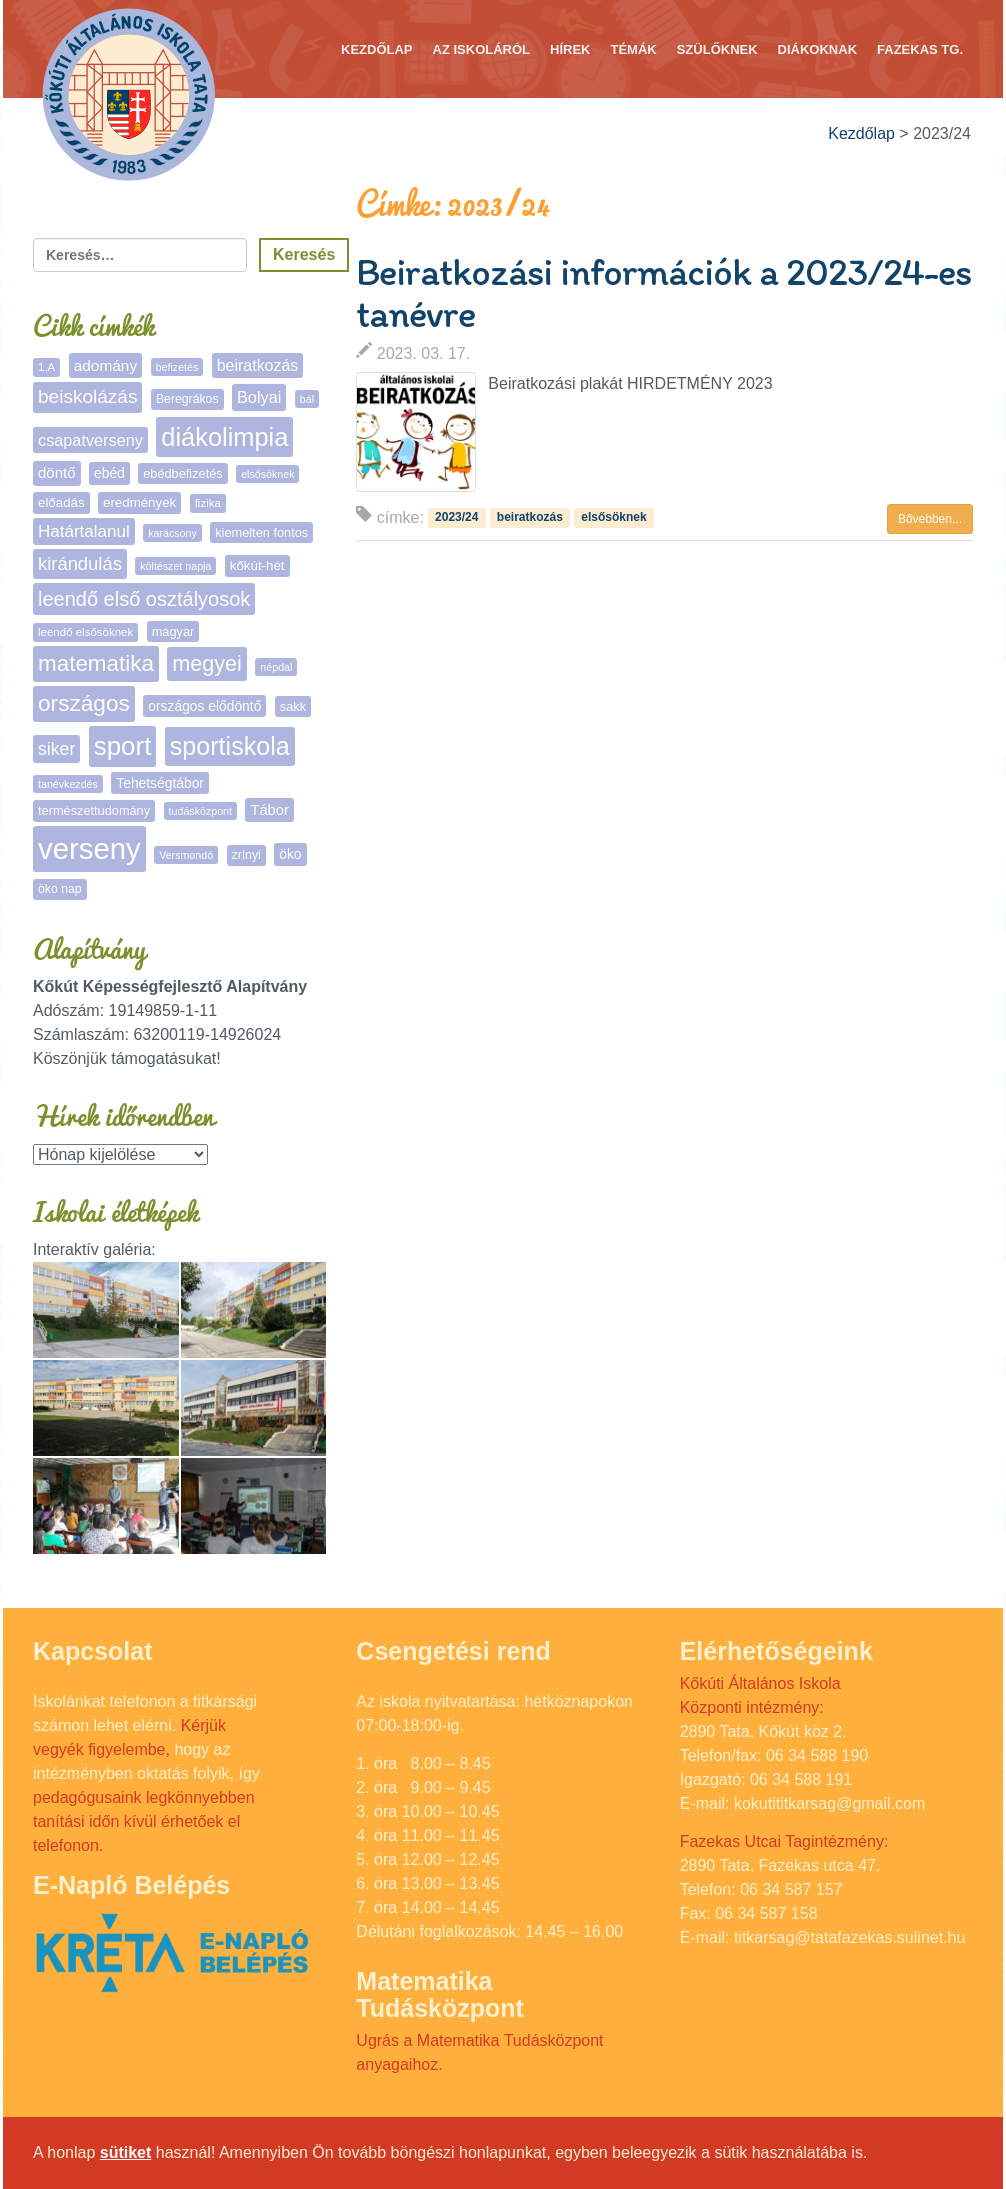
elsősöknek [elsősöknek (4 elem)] (267, 474)
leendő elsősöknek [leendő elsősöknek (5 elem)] (85, 632)
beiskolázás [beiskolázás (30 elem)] (87, 396)
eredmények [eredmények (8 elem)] (139, 502)
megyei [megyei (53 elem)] (207, 663)
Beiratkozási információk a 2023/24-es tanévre (663, 293)
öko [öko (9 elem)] (290, 854)
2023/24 (456, 517)
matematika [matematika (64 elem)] (96, 663)
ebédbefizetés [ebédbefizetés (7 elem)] (183, 473)
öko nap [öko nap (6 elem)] (60, 889)
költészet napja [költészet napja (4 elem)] (175, 566)
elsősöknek (613, 517)
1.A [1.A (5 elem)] (46, 367)
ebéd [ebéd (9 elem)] (109, 473)
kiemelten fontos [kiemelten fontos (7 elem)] (261, 532)
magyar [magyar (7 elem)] (173, 631)
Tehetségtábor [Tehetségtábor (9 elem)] (160, 783)
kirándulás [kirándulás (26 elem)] (80, 563)
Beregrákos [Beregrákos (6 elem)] (187, 399)
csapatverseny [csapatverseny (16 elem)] (90, 440)
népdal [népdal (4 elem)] (276, 667)
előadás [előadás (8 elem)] (61, 502)
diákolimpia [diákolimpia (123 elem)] (224, 437)
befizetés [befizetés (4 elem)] (177, 367)
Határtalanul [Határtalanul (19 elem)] (84, 531)
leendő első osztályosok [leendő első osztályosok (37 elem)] (144, 599)
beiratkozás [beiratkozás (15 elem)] (258, 365)
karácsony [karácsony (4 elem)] (172, 533)
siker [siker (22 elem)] (56, 749)
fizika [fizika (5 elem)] (208, 503)
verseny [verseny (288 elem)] (89, 848)
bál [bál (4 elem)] (307, 399)
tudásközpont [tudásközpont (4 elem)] (200, 811)
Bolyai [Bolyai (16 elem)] (259, 397)
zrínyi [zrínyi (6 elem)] (246, 855)
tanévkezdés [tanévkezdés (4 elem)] (68, 784)
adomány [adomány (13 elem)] (105, 365)
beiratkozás (530, 517)
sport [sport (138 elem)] (123, 746)
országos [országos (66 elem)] (84, 703)
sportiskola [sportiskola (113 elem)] (230, 746)
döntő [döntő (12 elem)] (57, 472)
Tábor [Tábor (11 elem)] (269, 810)
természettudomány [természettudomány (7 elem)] (94, 810)
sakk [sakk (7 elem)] (293, 706)
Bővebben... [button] (930, 519)
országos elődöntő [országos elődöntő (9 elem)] (204, 706)
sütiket (126, 2152)
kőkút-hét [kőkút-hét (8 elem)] (257, 565)
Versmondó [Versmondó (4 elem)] (186, 855)
